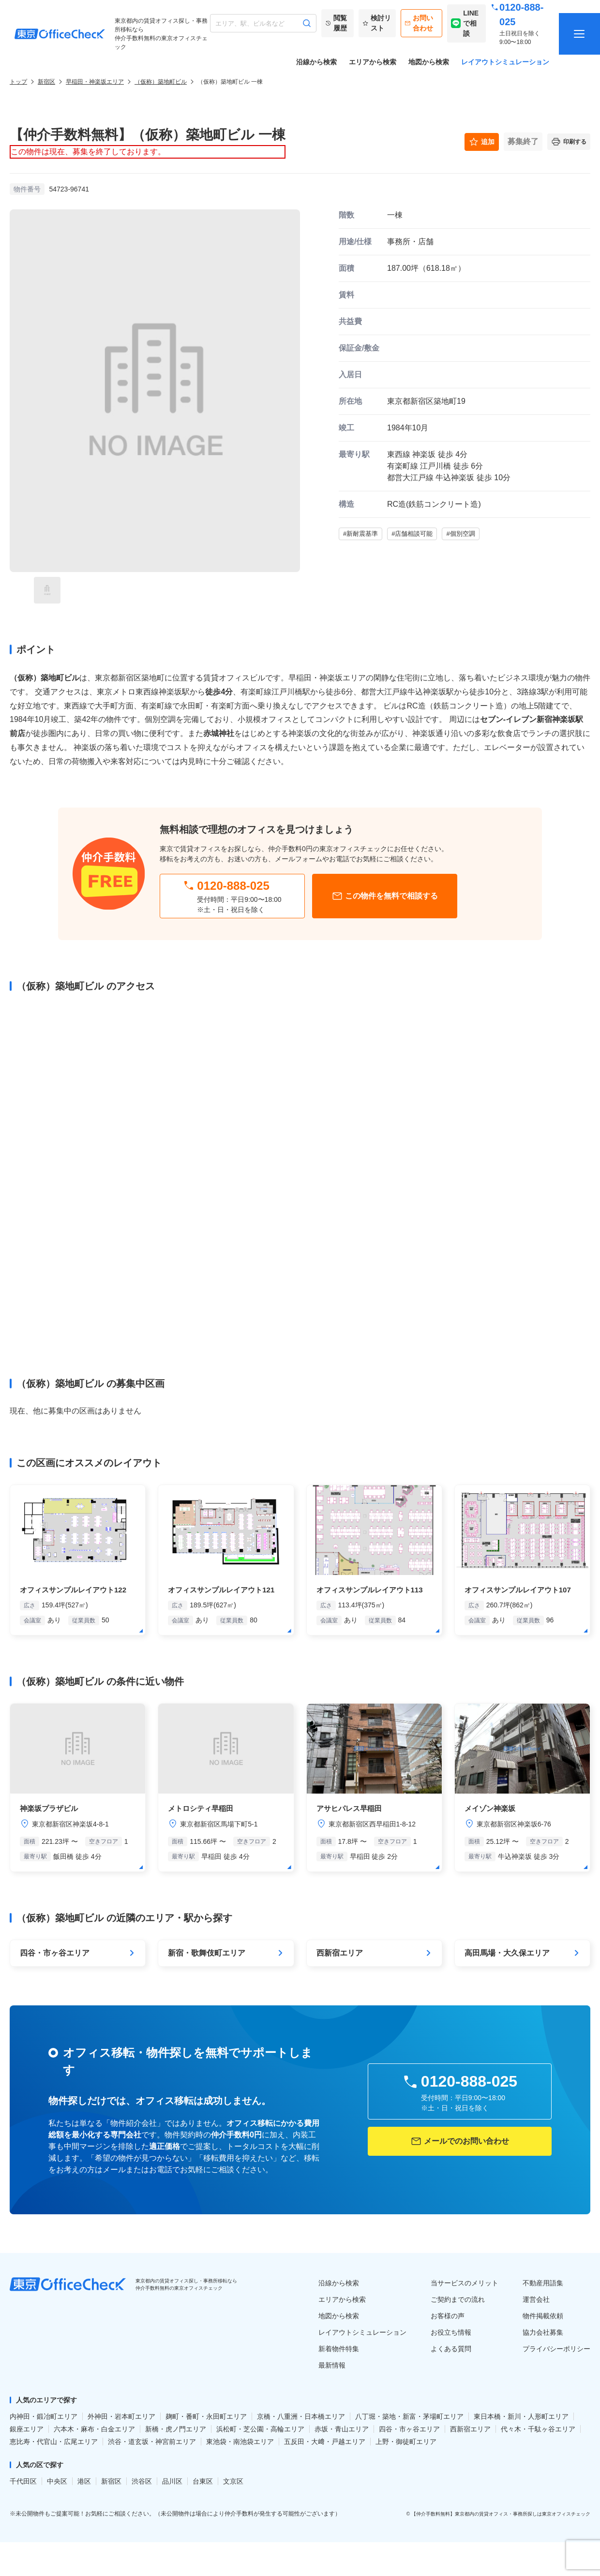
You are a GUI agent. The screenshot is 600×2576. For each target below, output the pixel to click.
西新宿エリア (470, 2429)
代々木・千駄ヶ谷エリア (538, 2429)
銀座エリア (27, 2429)
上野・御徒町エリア (405, 2441)
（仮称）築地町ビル (161, 81)
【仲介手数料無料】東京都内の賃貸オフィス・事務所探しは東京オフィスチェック (500, 2514)
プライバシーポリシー (556, 2349)
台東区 (203, 2481)
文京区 (233, 2481)
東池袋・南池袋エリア (240, 2441)
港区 (84, 2481)
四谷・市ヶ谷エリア (409, 2429)
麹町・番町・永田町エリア (206, 2416)
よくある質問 (451, 2349)
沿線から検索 (316, 62)
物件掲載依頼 (543, 2316)
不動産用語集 (543, 2283)
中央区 (57, 2481)
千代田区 (23, 2481)
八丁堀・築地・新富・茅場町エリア (409, 2416)
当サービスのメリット (464, 2283)
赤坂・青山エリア (342, 2429)
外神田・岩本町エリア (121, 2416)
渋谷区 (142, 2481)
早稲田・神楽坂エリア (95, 81)
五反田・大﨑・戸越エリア (324, 2441)
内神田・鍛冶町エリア (43, 2416)
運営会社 (536, 2299)
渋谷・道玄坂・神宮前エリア (152, 2441)
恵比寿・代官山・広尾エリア (54, 2441)
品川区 (172, 2481)
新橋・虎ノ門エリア (175, 2429)
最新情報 (331, 2365)
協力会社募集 (543, 2332)
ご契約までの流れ (458, 2299)
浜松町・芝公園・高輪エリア (260, 2429)
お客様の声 (448, 2316)
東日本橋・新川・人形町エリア (521, 2416)
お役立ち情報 (451, 2332)
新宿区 (46, 81)
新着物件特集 (338, 2349)
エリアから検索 (372, 62)
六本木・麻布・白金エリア (94, 2429)
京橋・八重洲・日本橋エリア (301, 2416)
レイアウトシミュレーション (505, 62)
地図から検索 (428, 62)
